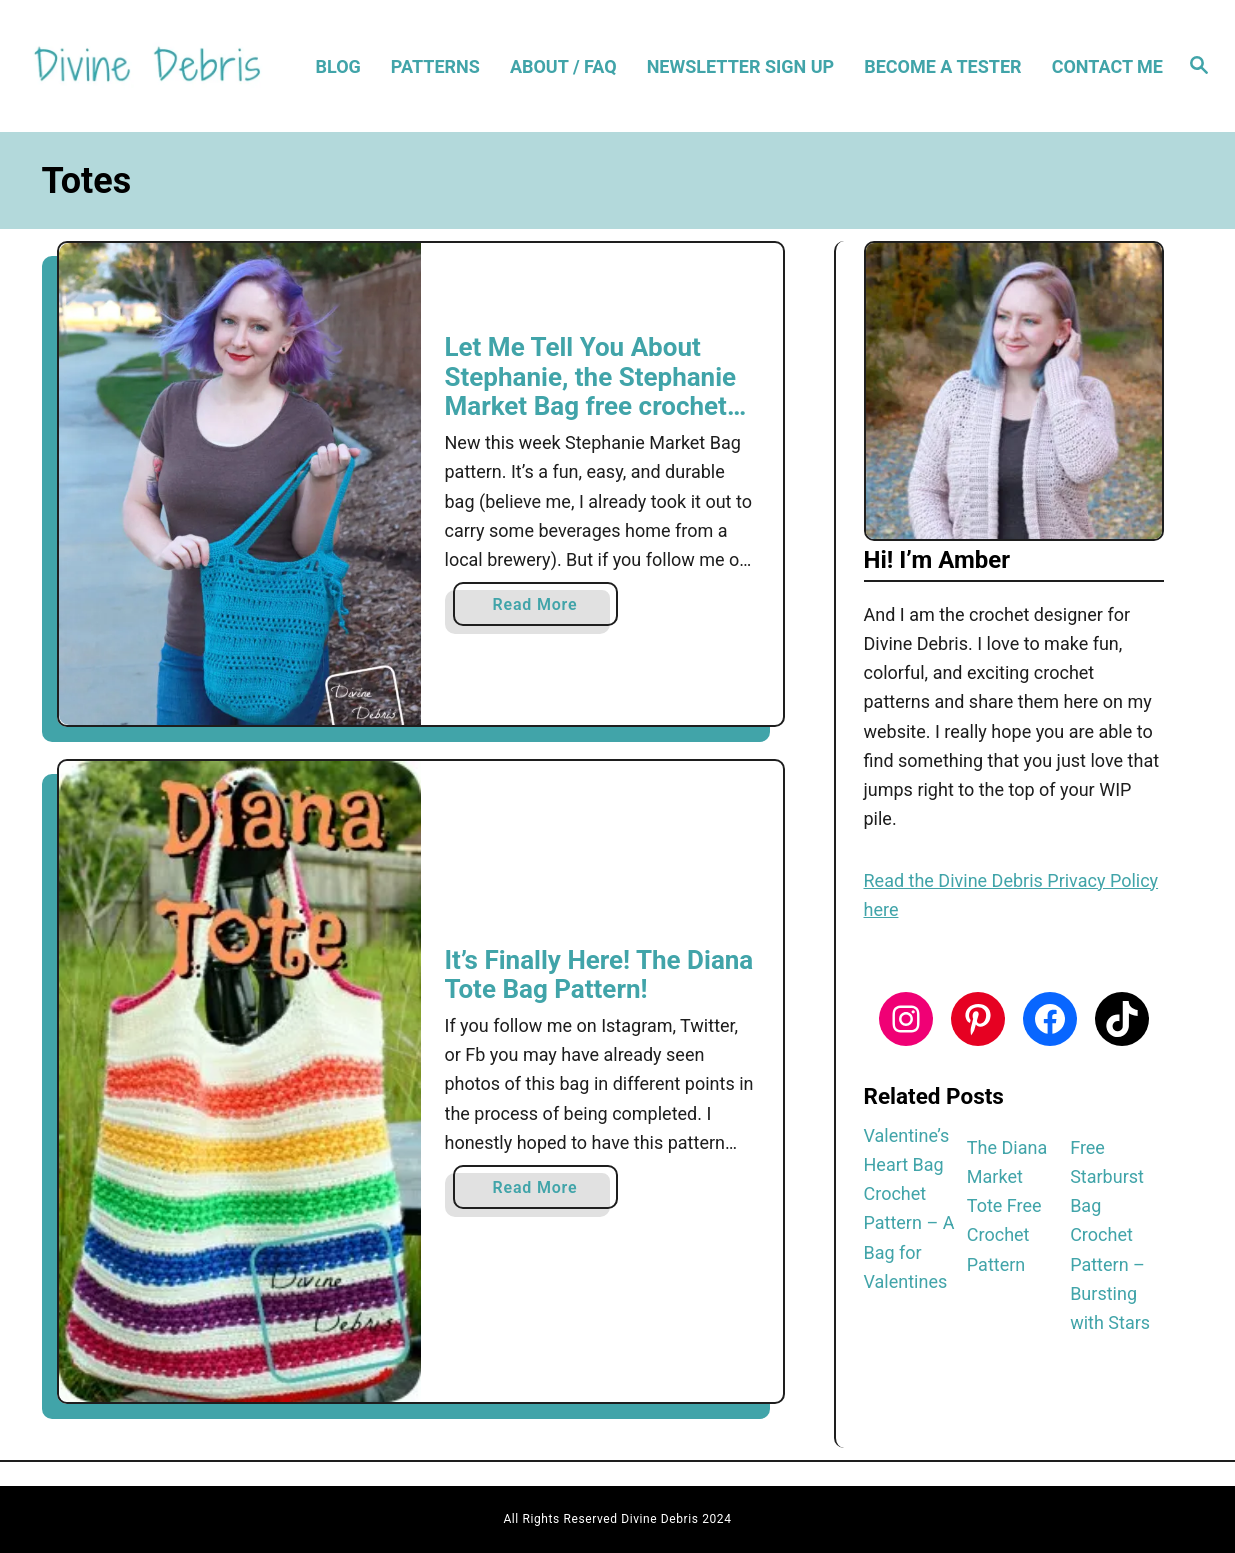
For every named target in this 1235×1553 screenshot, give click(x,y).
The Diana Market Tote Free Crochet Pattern (1007, 1206)
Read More (542, 608)
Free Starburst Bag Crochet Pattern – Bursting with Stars (1110, 1235)
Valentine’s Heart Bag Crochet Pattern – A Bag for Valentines (909, 1208)
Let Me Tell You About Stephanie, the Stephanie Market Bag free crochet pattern (591, 391)
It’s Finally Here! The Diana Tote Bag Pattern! (599, 975)
